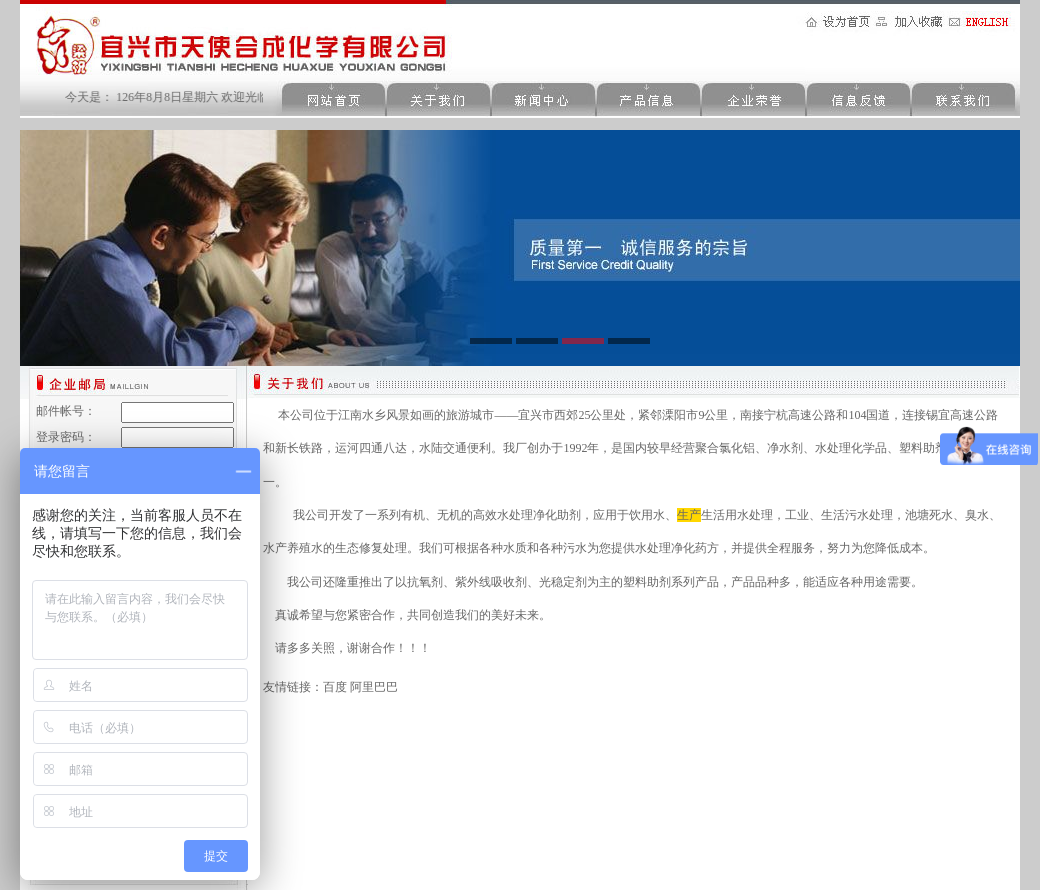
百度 (335, 687)
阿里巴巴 (374, 687)
